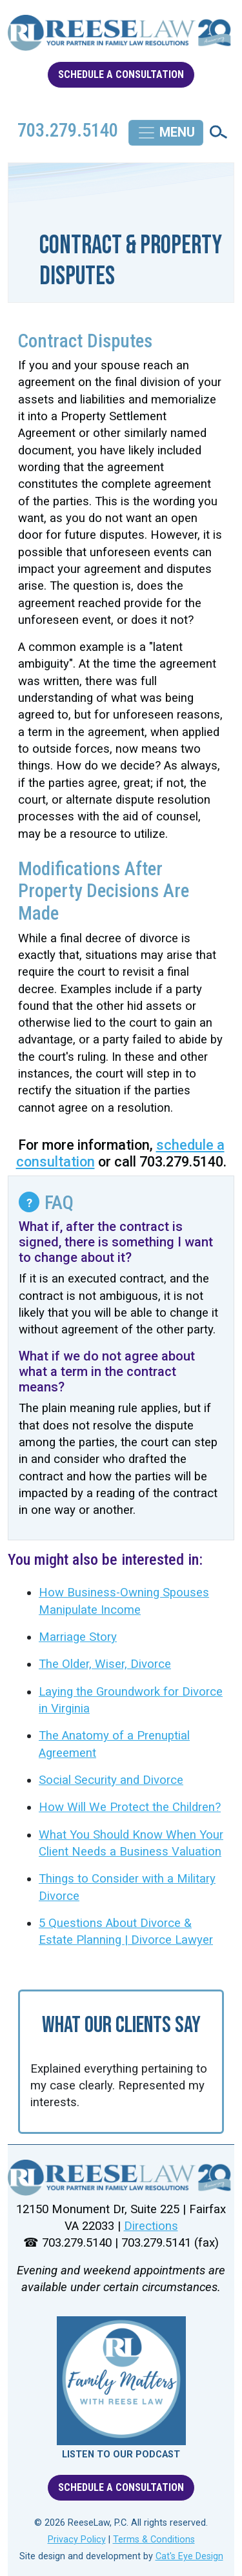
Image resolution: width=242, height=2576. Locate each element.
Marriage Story (78, 1637)
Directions (151, 2226)
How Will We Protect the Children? (130, 1807)
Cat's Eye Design (189, 2556)
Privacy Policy (77, 2539)
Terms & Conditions (154, 2539)
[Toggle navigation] (165, 133)
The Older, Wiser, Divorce (105, 1664)
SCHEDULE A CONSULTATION (121, 74)
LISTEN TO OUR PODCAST (121, 2454)
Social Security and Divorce (111, 1780)
